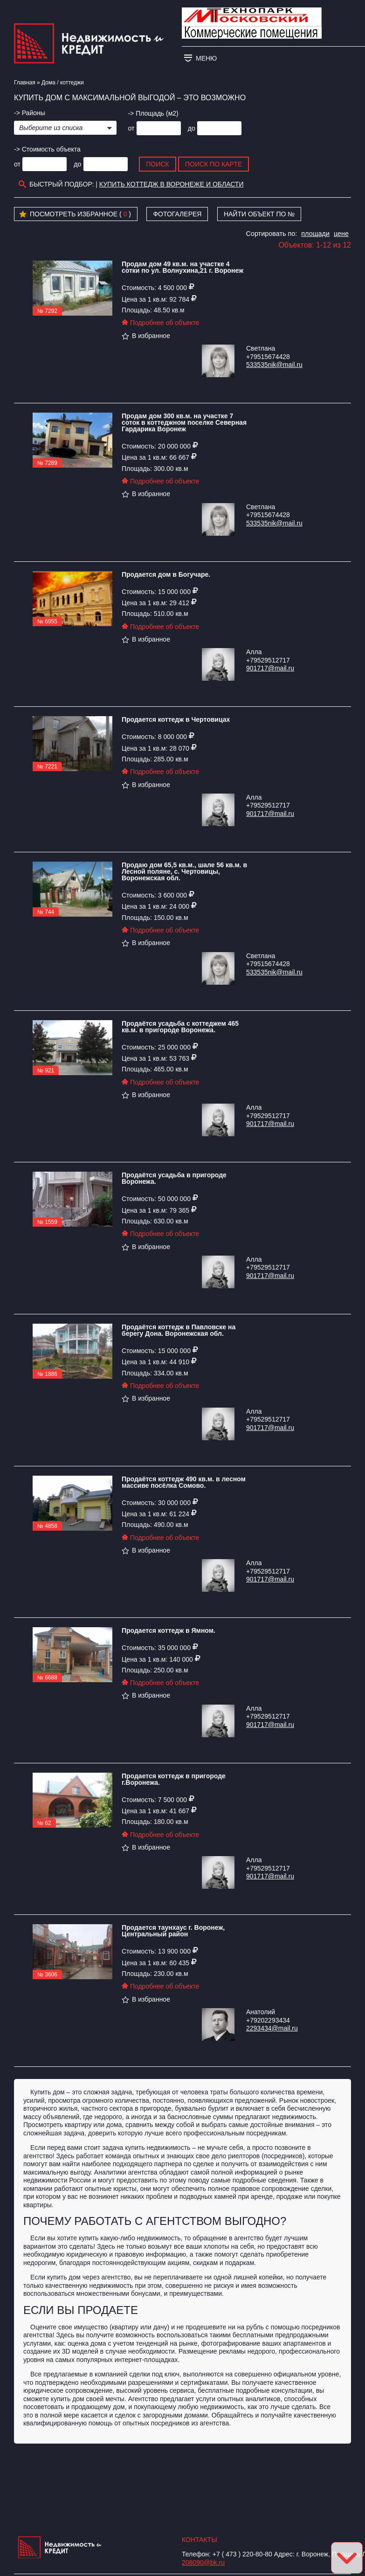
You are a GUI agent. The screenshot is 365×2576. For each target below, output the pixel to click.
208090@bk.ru (203, 2562)
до (191, 128)
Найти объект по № (259, 214)
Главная (24, 82)
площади (315, 233)
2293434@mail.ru (272, 2028)
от (131, 128)
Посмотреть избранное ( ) (75, 214)
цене (341, 233)
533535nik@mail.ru (274, 364)
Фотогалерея (177, 214)
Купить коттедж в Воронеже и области (171, 184)
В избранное (146, 335)
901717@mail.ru (270, 668)
